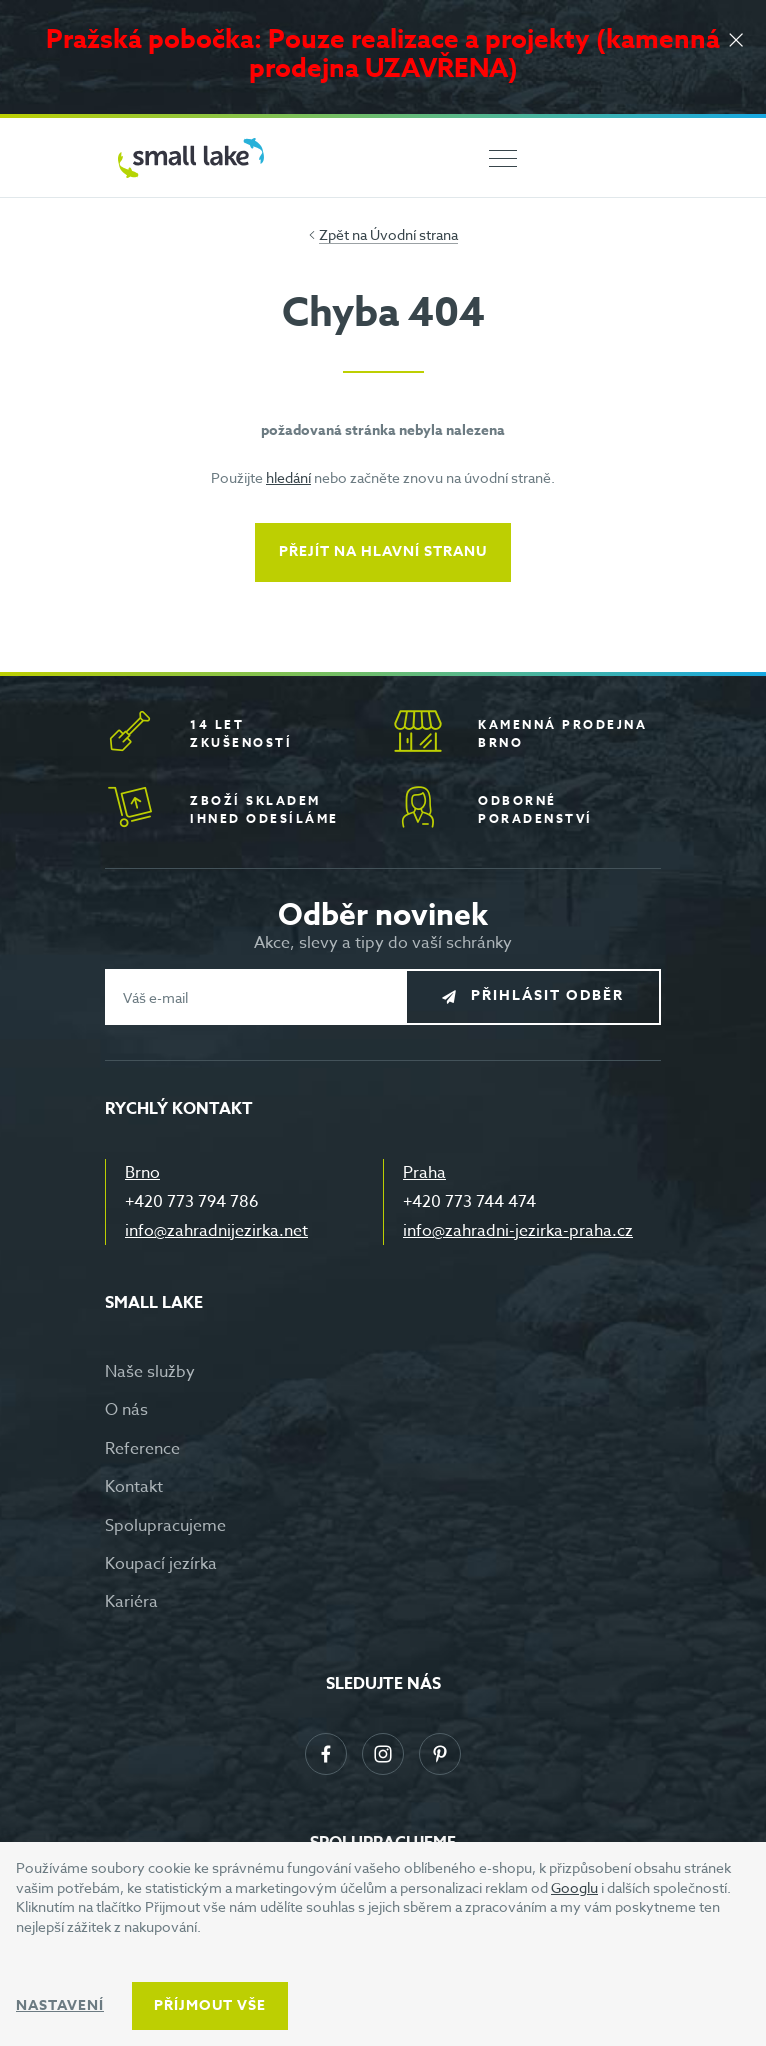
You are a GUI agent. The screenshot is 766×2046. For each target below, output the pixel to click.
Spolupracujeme (165, 1526)
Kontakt (134, 1487)
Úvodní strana (414, 234)
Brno (142, 1173)
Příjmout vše (210, 2005)
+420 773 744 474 (469, 1202)
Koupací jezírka (161, 1564)
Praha (424, 1173)
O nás (126, 1410)
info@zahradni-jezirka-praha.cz (518, 1231)
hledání (288, 477)
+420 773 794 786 (192, 1202)
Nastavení (60, 2005)
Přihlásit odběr (547, 996)
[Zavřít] (736, 41)
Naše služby (150, 1372)
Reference (142, 1449)
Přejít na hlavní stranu (383, 551)
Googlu (574, 1887)
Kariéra (131, 1602)
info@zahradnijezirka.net (216, 1231)
